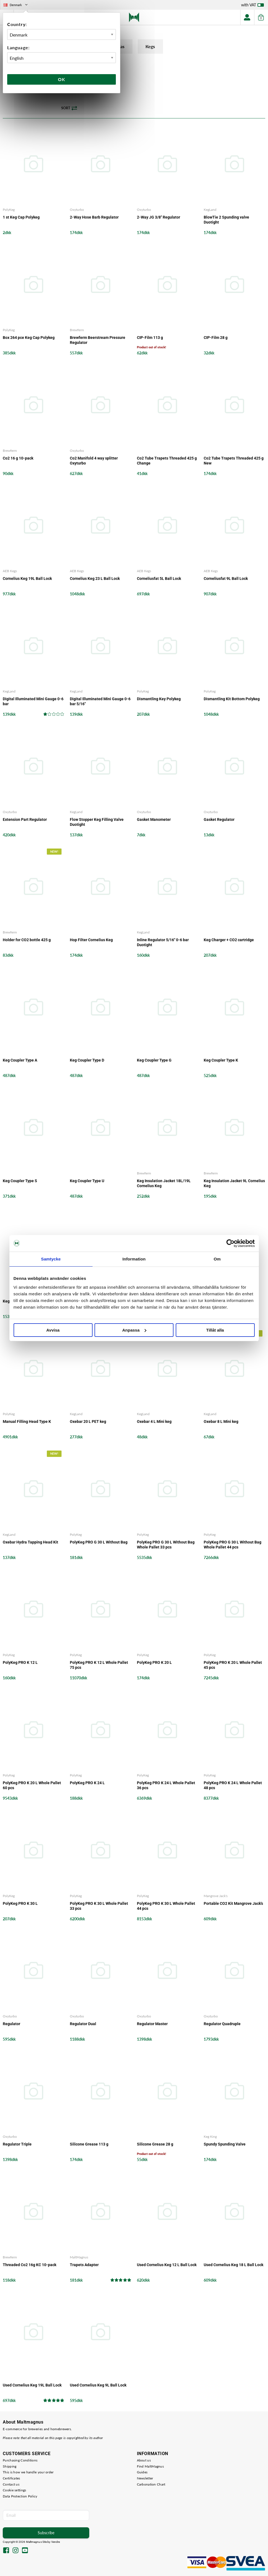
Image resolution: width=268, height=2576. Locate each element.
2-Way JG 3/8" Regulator (158, 217)
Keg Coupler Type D (87, 1060)
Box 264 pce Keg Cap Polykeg (29, 337)
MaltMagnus (79, 2257)
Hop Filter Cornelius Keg (91, 940)
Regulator (11, 2024)
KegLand (210, 209)
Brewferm (77, 330)
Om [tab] (217, 1259)
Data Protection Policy (20, 2496)
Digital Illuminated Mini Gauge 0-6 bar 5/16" (100, 701)
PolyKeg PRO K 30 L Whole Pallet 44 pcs (166, 1906)
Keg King (210, 2137)
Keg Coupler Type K (221, 1060)
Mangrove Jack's (216, 1896)
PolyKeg (9, 209)
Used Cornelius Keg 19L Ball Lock (32, 2385)
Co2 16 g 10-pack (18, 458)
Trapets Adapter (84, 2265)
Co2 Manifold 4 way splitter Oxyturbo (94, 460)
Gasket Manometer (154, 819)
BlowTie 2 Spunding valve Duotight (226, 219)
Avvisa (53, 1330)
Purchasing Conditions (20, 2460)
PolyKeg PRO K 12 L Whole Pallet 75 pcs (99, 1665)
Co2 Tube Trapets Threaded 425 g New (234, 460)
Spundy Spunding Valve (225, 2144)
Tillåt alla (215, 1330)
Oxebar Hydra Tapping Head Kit (30, 1542)
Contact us (11, 2484)
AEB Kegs (10, 571)
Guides (142, 2472)
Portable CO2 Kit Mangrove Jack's (233, 1903)
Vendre (55, 2542)
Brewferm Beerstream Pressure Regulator (97, 340)
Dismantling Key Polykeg (159, 699)
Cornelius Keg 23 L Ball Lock (95, 578)
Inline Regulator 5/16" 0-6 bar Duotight (163, 942)
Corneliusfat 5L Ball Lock (159, 578)
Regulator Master (152, 2024)
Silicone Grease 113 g (89, 2144)
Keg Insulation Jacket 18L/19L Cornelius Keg (164, 1183)
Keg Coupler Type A (20, 1060)
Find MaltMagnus (150, 2466)
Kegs (153, 46)
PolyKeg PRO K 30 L (20, 1903)
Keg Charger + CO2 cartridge (229, 940)
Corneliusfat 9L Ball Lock (226, 578)
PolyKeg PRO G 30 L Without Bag (98, 1542)
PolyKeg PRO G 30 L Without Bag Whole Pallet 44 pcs (232, 1544)
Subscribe (46, 2533)
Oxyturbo (77, 209)
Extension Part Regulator (25, 819)
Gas (123, 46)
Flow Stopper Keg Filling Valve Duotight (97, 822)
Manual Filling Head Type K (27, 1422)
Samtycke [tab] (51, 1259)
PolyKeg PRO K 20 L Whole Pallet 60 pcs (32, 1785)
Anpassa (134, 1330)
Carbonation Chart (151, 2484)
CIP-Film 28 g (216, 337)
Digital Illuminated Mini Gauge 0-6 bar (33, 701)
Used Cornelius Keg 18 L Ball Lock (233, 2265)
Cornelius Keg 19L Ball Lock (27, 578)
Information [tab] (134, 1259)
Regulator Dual (83, 2024)
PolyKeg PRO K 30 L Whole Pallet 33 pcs (99, 1906)
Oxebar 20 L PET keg (88, 1422)
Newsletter (145, 2478)
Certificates (11, 2478)
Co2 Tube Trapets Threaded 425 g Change (167, 460)
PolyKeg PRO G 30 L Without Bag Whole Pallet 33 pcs (166, 1544)
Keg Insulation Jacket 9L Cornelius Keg (234, 1183)
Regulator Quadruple (222, 2024)
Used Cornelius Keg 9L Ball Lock (98, 2385)
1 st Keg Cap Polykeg (21, 217)
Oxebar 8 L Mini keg (221, 1422)
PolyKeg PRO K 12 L (20, 1662)
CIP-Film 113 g (150, 337)
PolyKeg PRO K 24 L (87, 1783)
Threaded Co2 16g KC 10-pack (29, 2265)
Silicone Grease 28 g (155, 2144)
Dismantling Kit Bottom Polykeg (232, 699)
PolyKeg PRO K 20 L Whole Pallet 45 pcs (233, 1665)
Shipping (9, 2466)
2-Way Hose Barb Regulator (94, 217)
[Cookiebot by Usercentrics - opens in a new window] (230, 1243)
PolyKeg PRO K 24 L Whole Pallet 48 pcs (233, 1785)
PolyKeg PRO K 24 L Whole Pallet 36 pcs (166, 1785)
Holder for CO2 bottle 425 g (27, 940)
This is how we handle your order (28, 2472)
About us (144, 2460)
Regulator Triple (17, 2144)
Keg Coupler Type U (87, 1181)
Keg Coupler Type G (154, 1060)
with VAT (252, 6)
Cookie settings (14, 2490)
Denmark (16, 5)
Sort (69, 108)
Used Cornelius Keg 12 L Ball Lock (166, 2265)
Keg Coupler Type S (20, 1181)
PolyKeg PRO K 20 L (154, 1662)
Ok (61, 79)
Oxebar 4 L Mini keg (154, 1422)
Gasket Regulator (219, 819)
